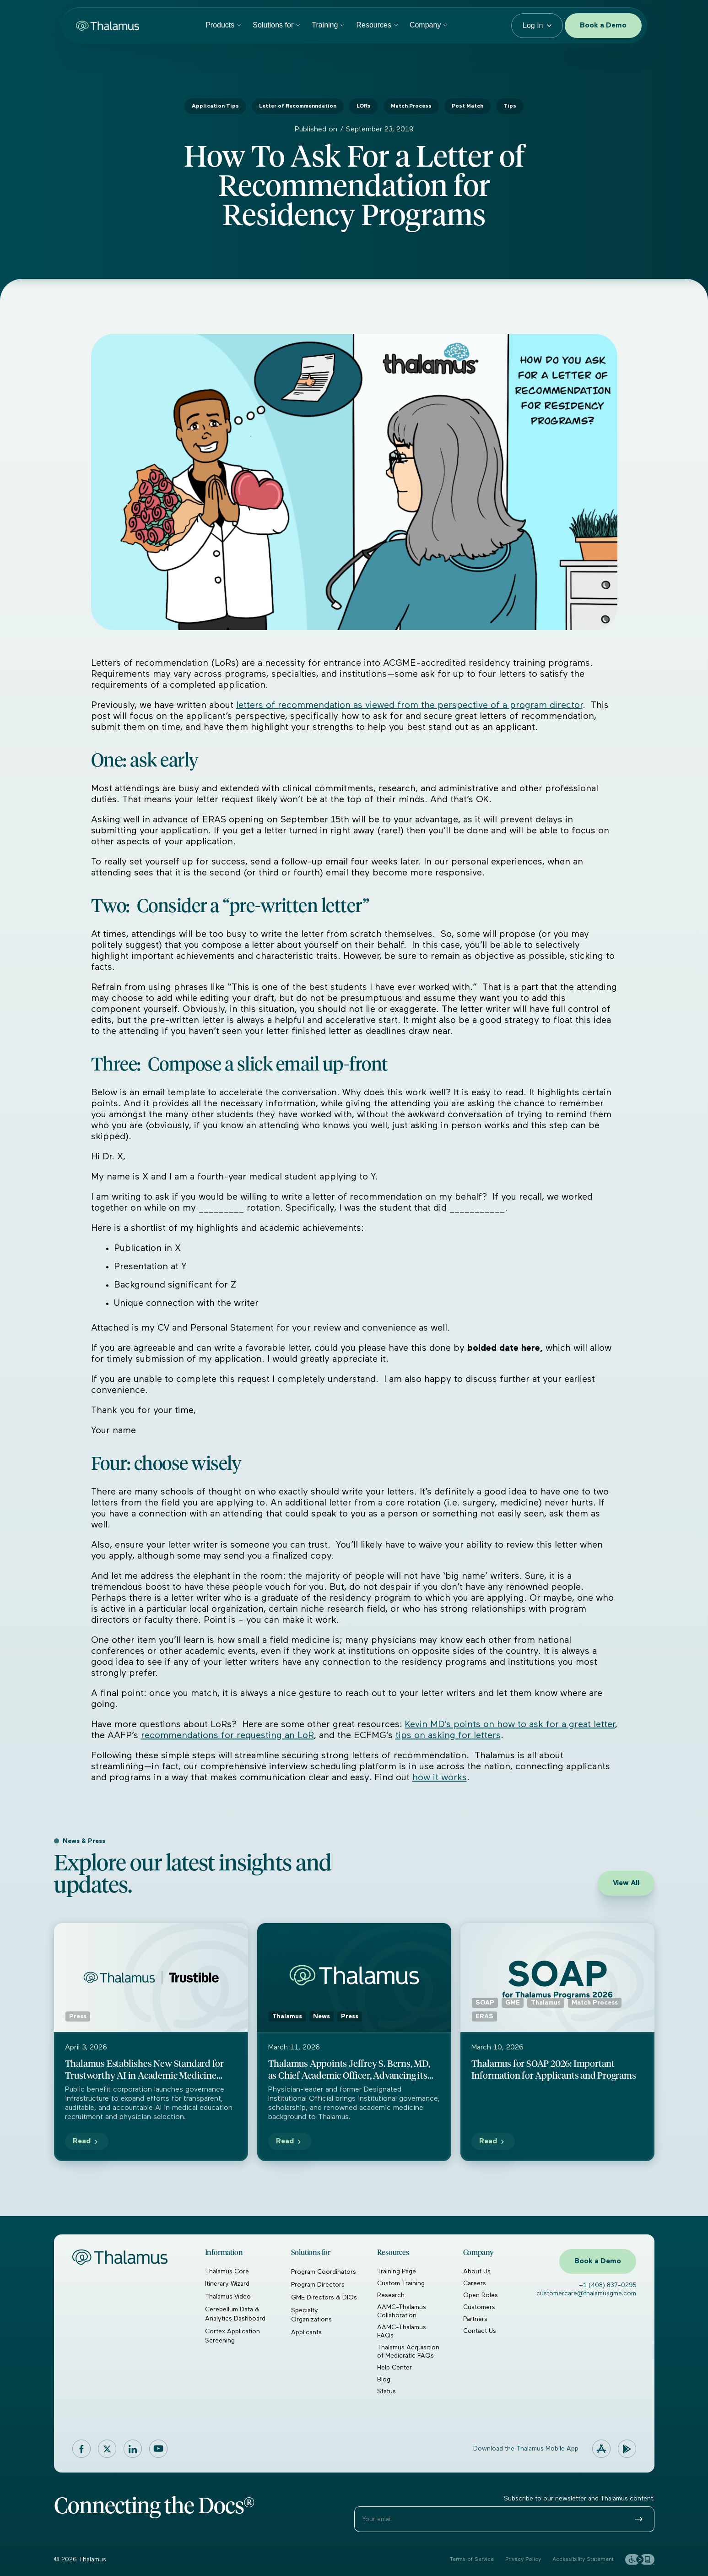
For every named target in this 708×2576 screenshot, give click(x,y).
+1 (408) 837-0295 (607, 2285)
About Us (477, 2271)
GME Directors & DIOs (324, 2297)
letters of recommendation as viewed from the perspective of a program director (409, 705)
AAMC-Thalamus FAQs (401, 2331)
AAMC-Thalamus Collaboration (401, 2311)
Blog (383, 2379)
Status (386, 2391)
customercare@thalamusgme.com (586, 2293)
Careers (474, 2283)
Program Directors (318, 2285)
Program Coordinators (323, 2272)
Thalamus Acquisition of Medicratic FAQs (408, 2351)
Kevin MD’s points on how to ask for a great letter (510, 1724)
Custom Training (401, 2283)
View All (626, 1883)
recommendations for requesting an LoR (227, 1735)
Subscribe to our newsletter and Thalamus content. (579, 2498)
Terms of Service (472, 2559)
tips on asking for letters (448, 1735)
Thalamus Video (228, 2296)
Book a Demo (603, 25)
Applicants (306, 2332)
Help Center (394, 2367)
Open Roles (480, 2295)
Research (391, 2295)
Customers (479, 2307)
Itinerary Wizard (227, 2284)
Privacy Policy (523, 2559)
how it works (439, 1777)
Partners (475, 2319)
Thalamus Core (227, 2271)
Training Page (396, 2271)
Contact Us (479, 2331)
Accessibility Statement (583, 2559)
